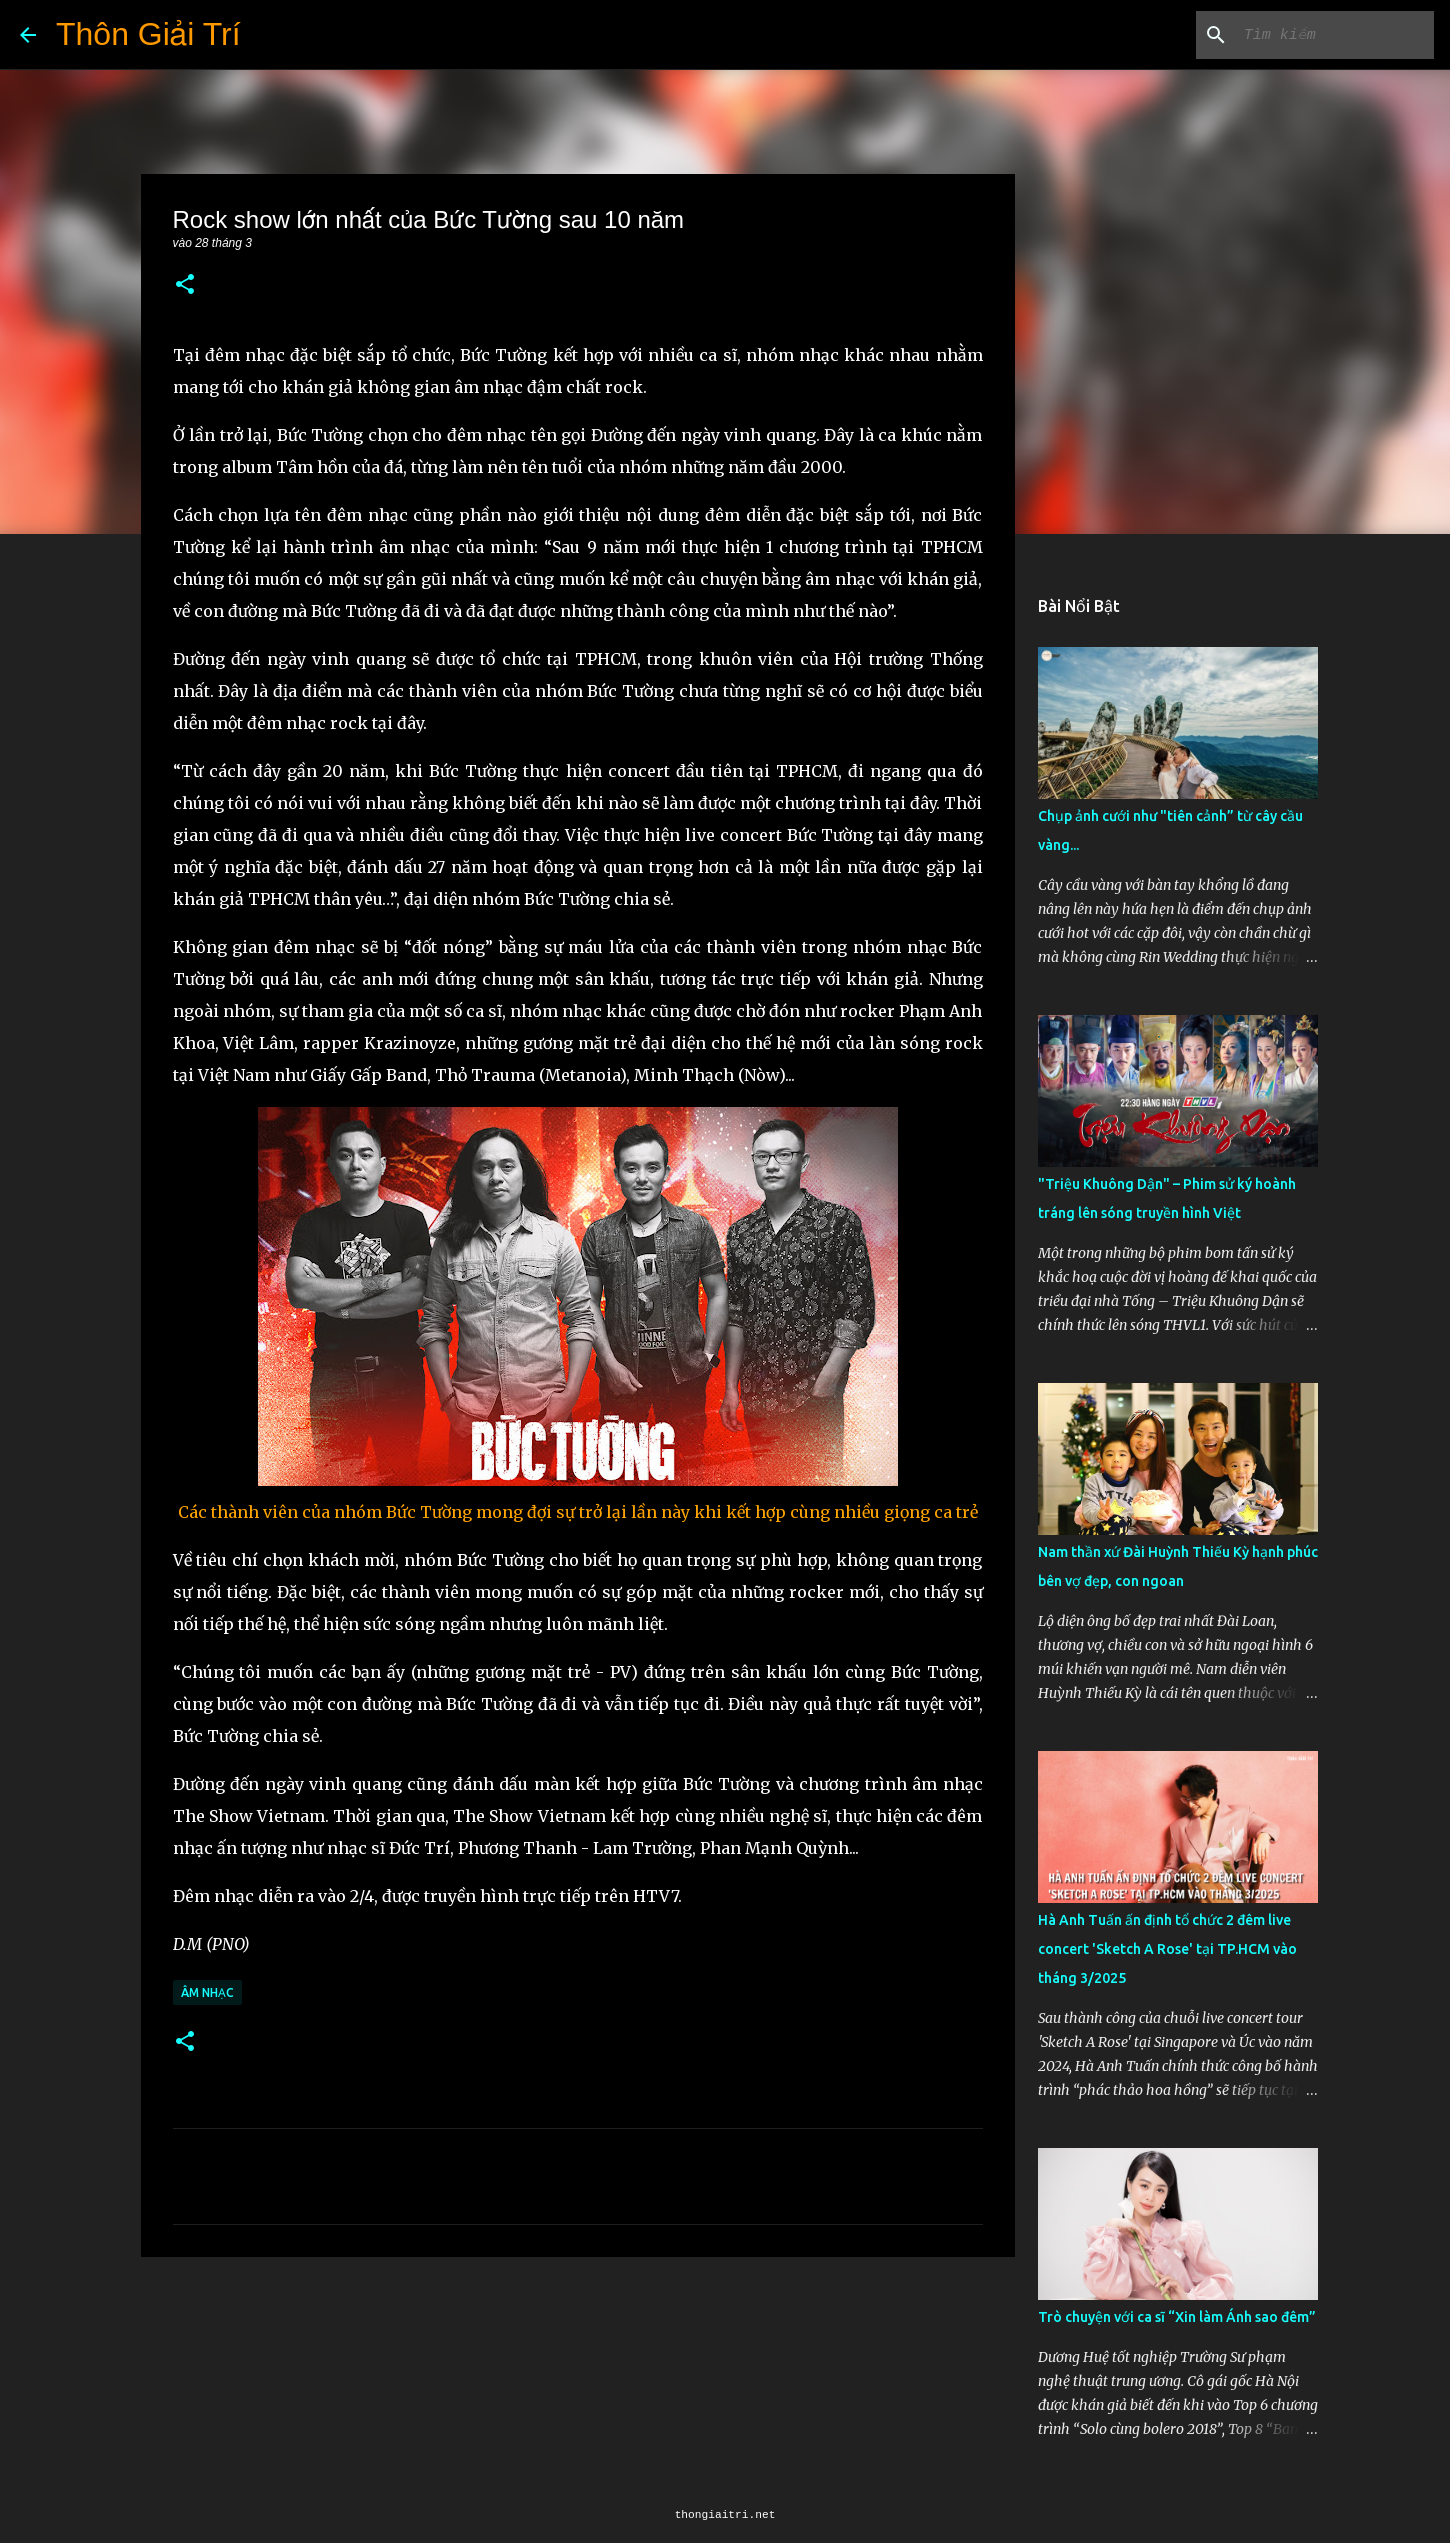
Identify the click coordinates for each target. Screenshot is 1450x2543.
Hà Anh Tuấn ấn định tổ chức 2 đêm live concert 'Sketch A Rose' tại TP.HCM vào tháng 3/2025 (1167, 1949)
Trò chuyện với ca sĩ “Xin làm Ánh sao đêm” (1177, 2317)
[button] (185, 285)
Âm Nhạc (207, 1992)
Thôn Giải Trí (148, 34)
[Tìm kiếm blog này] (1329, 35)
